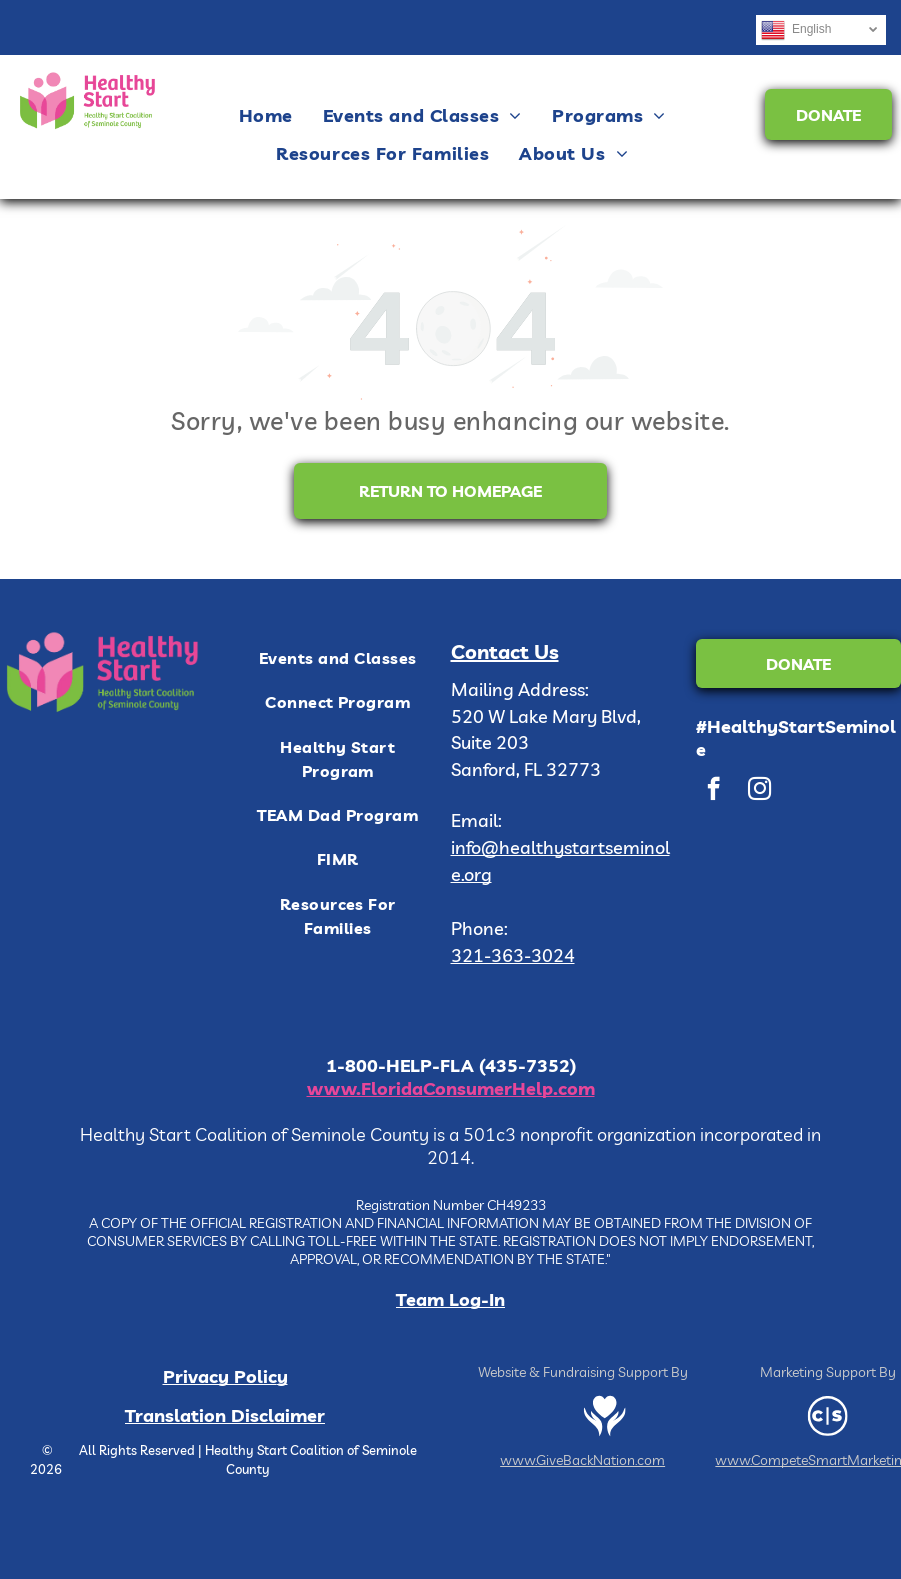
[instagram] (759, 791)
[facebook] (713, 791)
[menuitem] (266, 115)
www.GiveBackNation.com (582, 1460)
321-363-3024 (513, 955)
